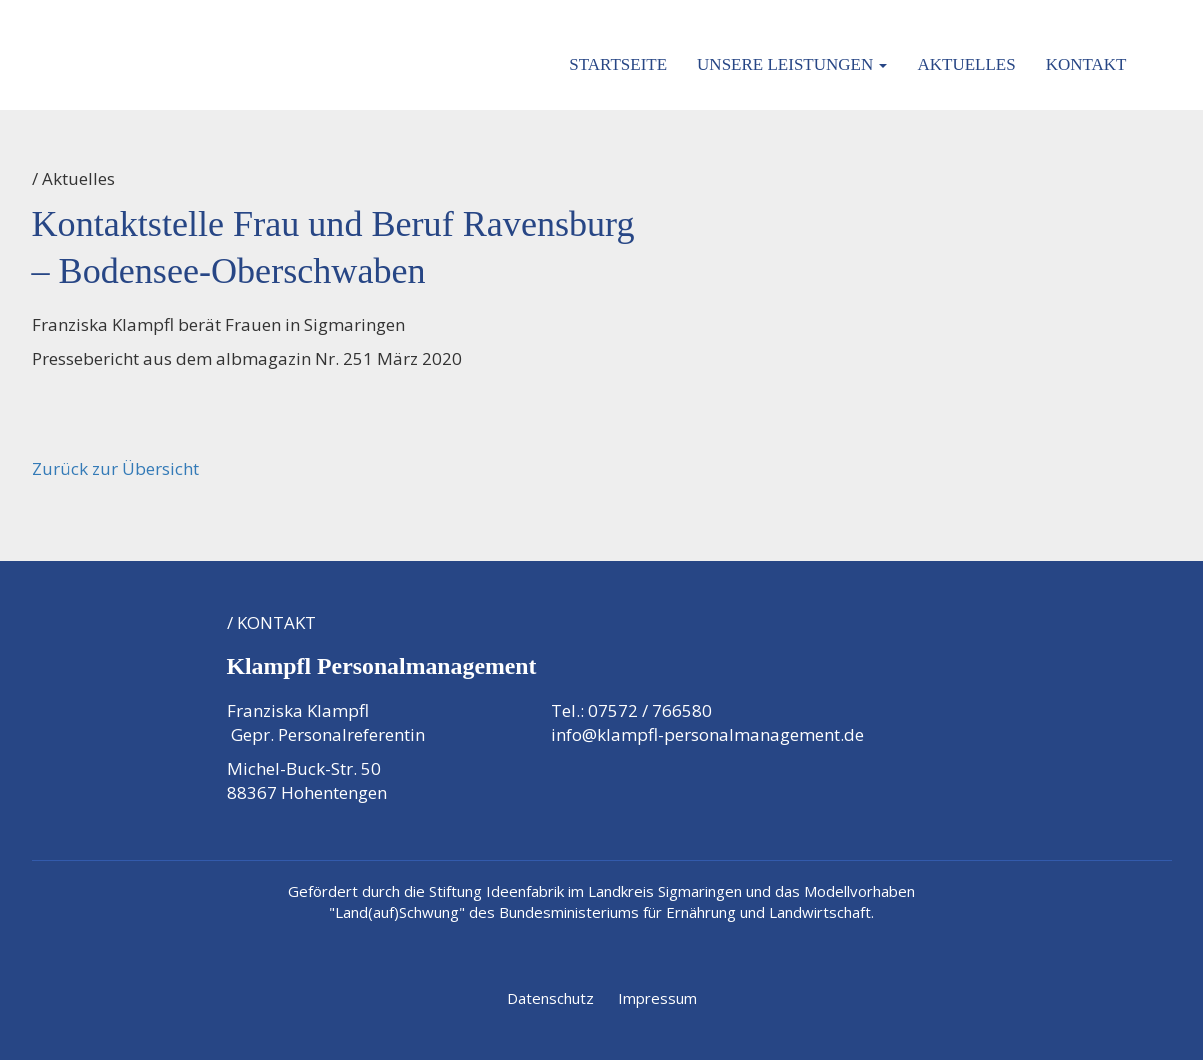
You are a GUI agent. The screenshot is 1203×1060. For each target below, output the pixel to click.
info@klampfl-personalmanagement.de (707, 734)
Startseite (618, 64)
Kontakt (1086, 64)
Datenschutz (550, 998)
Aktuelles (966, 64)
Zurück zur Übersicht (115, 468)
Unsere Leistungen (792, 64)
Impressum (657, 998)
